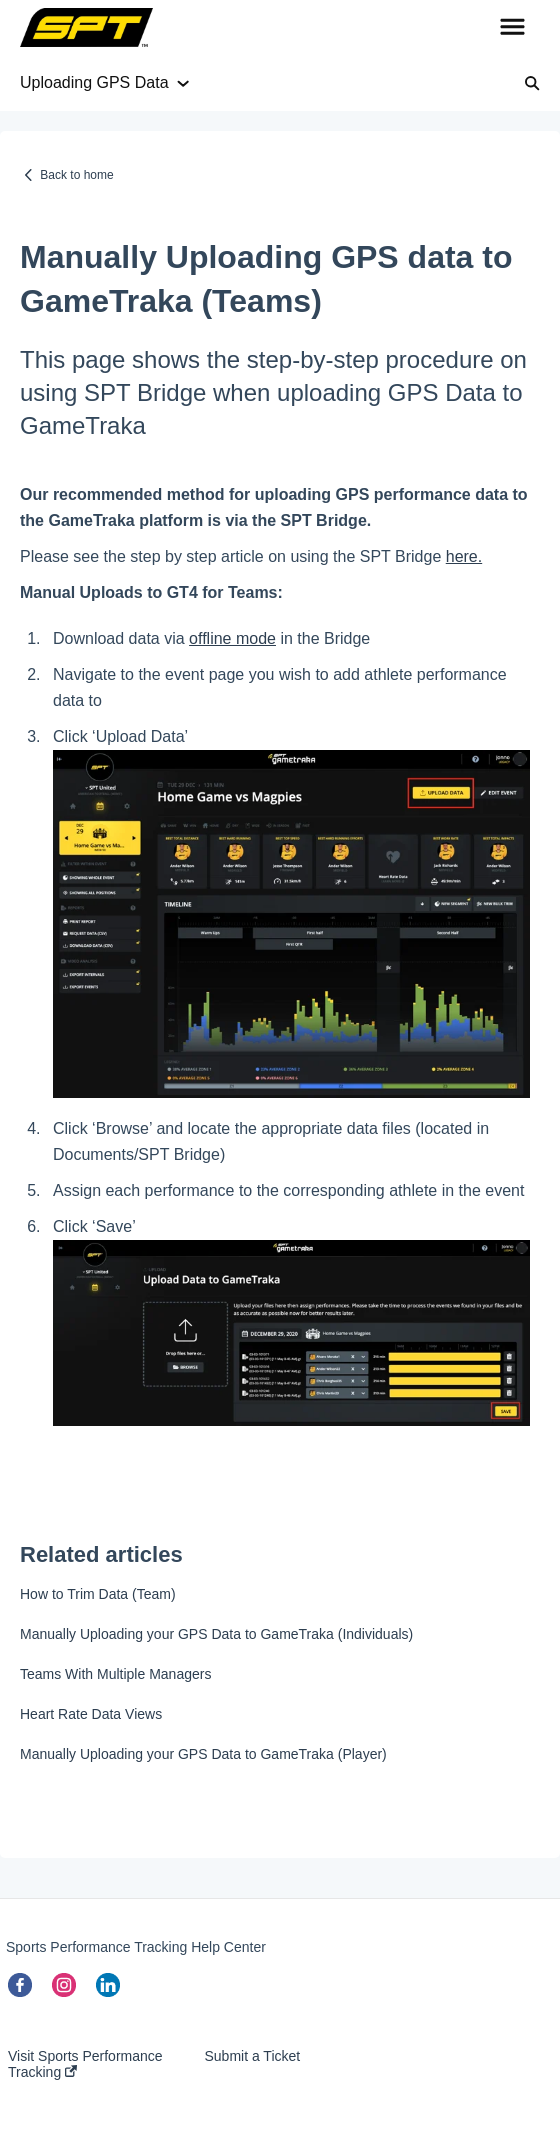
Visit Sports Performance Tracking (85, 2064)
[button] (512, 28)
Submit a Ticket (252, 2056)
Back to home (76, 175)
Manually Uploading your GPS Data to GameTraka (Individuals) (216, 1634)
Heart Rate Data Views (91, 1714)
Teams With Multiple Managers (115, 1674)
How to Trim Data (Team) (98, 1594)
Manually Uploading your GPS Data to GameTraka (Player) (203, 1754)
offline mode (232, 638)
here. (464, 556)
